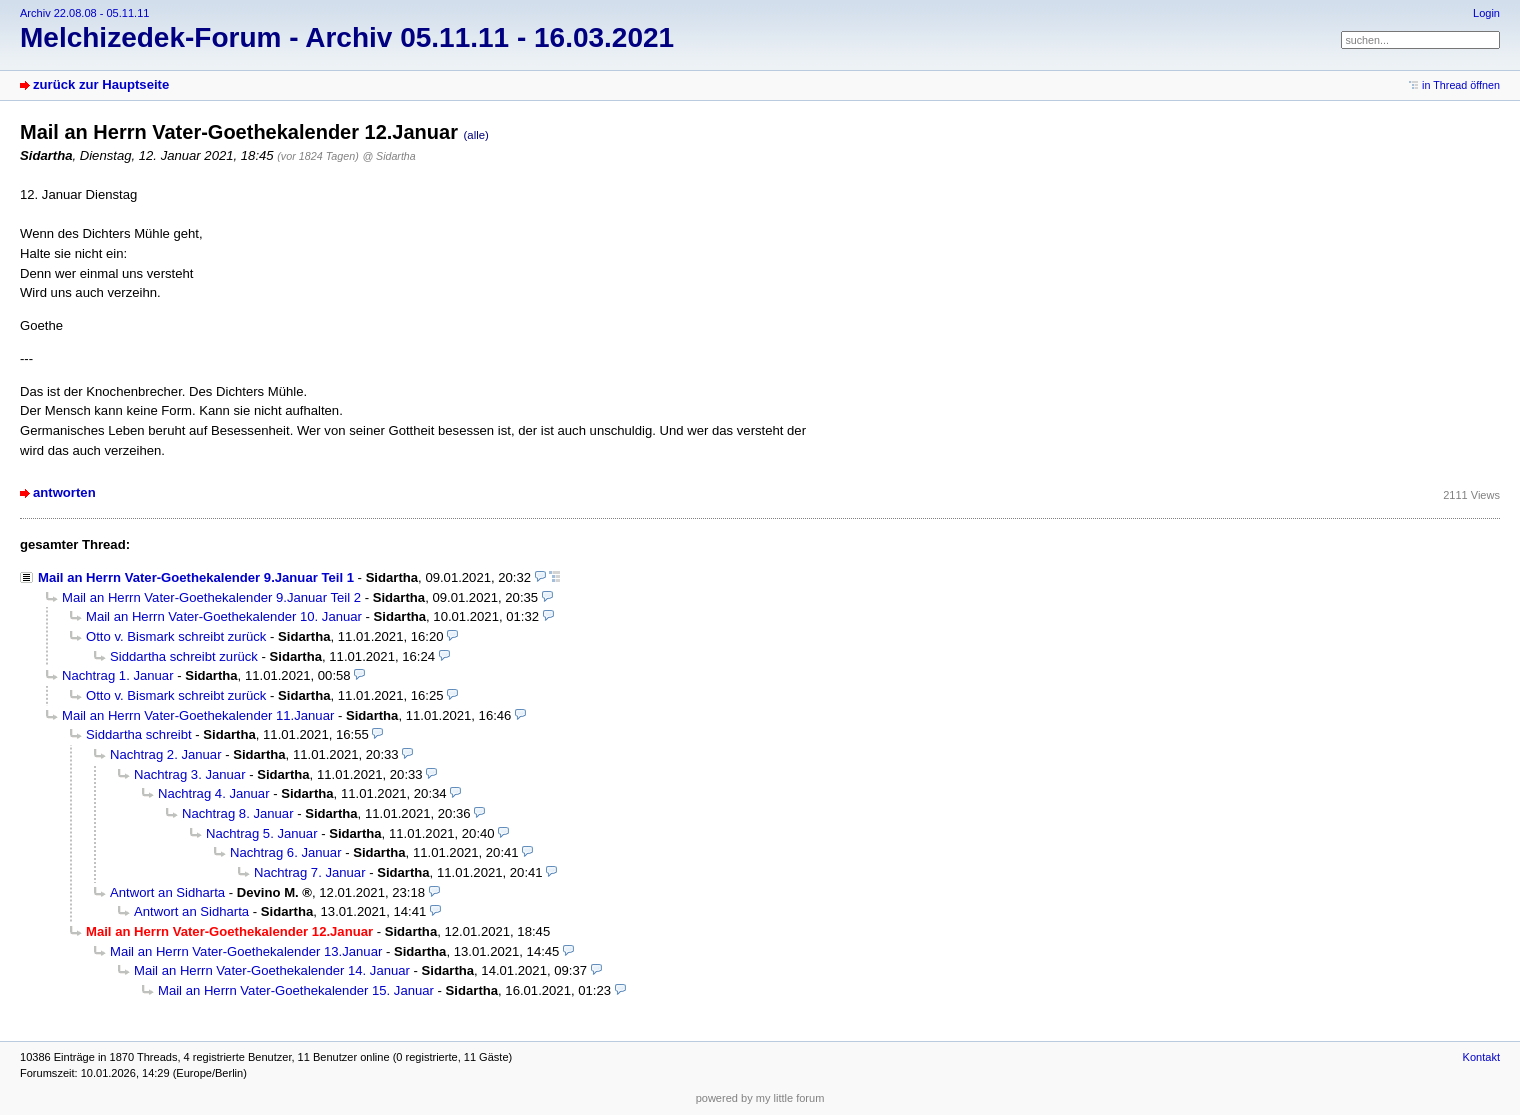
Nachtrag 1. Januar (118, 675)
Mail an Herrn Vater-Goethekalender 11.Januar (198, 715)
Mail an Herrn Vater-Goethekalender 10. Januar (224, 616)
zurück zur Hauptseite (101, 84)
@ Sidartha (388, 156)
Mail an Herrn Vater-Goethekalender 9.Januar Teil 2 (211, 597)
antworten (64, 492)
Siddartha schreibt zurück (184, 656)
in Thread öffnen (1461, 85)
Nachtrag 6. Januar (286, 852)
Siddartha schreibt (139, 734)
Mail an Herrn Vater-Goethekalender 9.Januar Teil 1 (196, 577)
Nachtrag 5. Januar (262, 833)
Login (1486, 13)
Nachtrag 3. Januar (190, 774)
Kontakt (1481, 1057)
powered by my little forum (760, 1098)
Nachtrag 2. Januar (166, 754)
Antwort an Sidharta (167, 892)
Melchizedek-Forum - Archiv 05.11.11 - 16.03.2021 (347, 37)
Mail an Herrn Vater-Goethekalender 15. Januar (296, 990)
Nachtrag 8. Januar (238, 813)
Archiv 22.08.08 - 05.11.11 (84, 13)
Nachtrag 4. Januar (214, 793)
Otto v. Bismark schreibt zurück (176, 636)
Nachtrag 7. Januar (310, 872)
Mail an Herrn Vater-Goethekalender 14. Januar (272, 970)
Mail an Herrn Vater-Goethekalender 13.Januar (246, 951)
